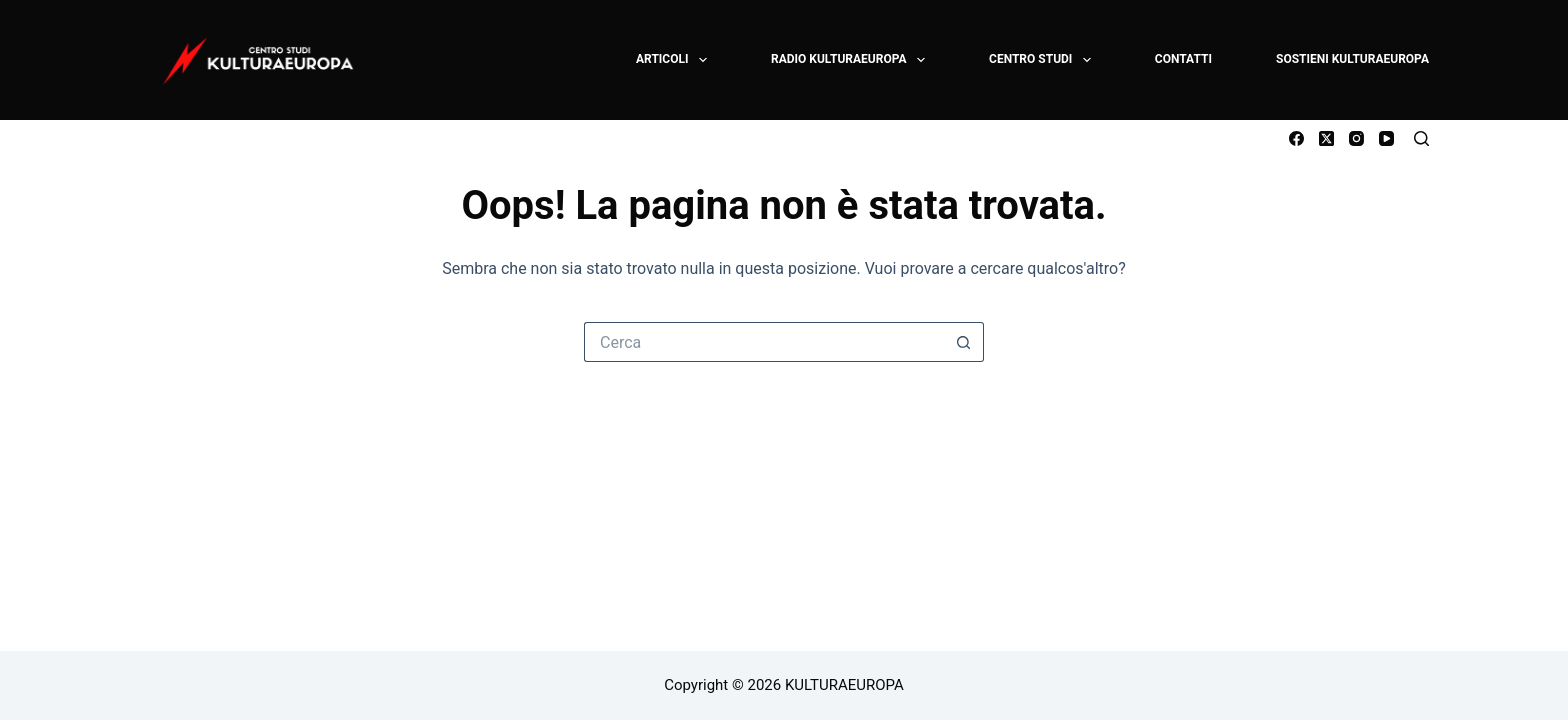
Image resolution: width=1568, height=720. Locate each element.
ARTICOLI (672, 60)
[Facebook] (1296, 138)
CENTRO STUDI (1041, 60)
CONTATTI (1183, 59)
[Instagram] (1356, 138)
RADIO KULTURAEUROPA (849, 60)
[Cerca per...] (764, 342)
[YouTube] (1386, 138)
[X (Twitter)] (1326, 138)
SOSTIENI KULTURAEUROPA (1352, 59)
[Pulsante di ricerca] (964, 342)
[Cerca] (1421, 138)
